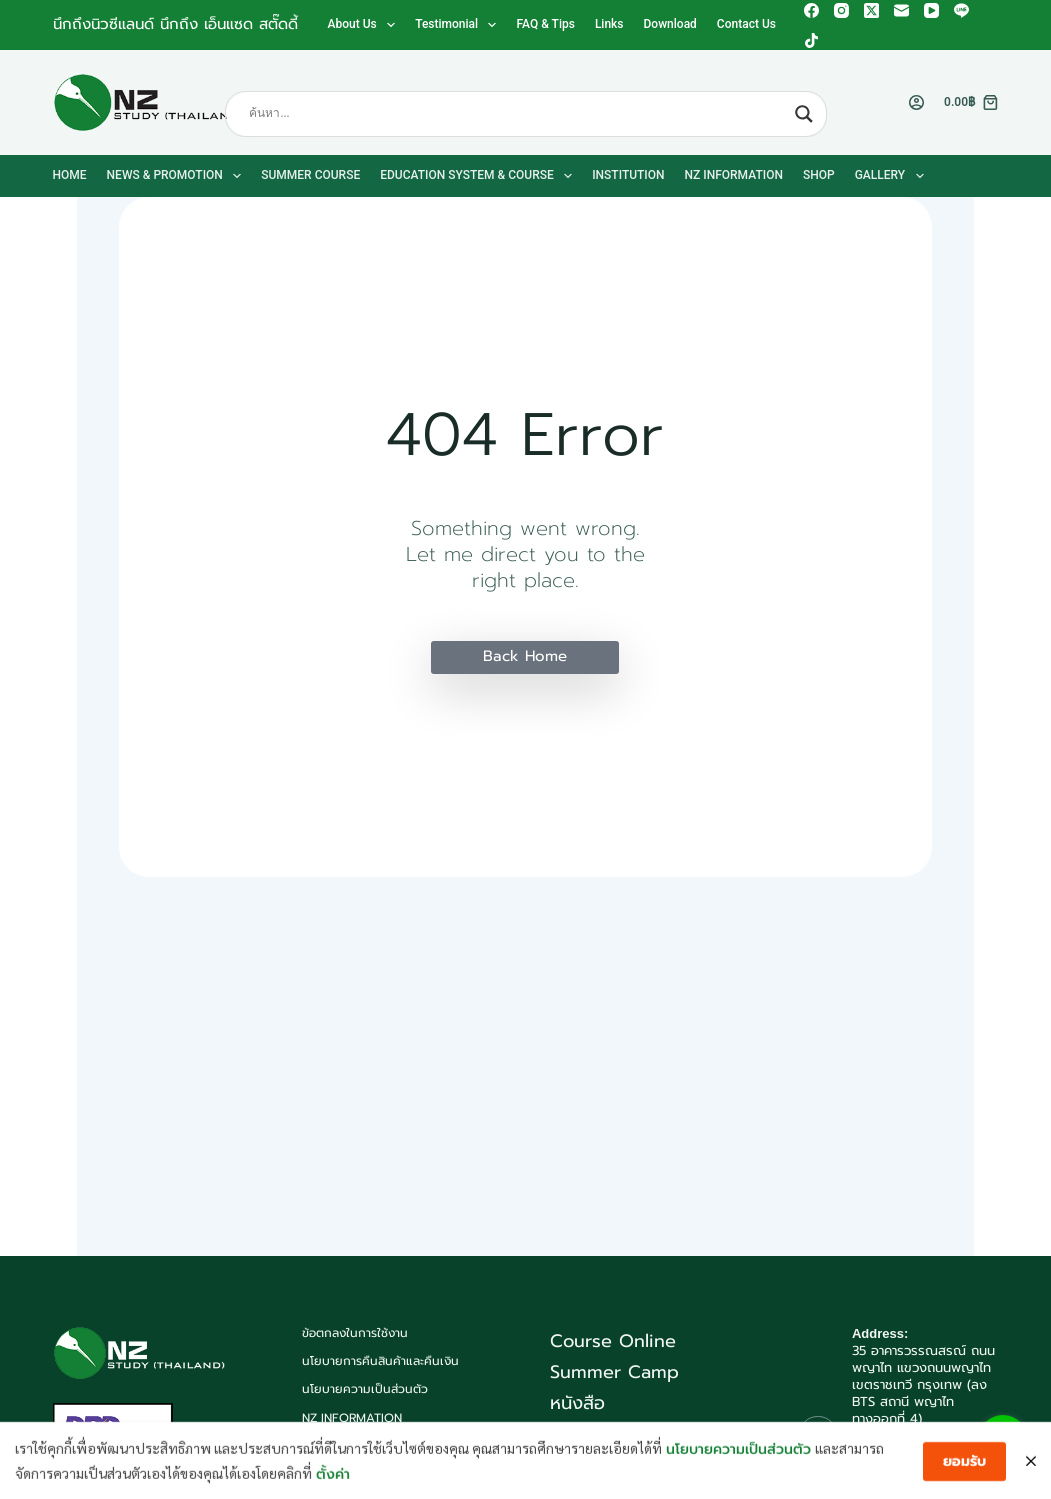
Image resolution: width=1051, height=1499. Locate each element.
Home (70, 175)
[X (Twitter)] (871, 10)
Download (670, 24)
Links (609, 24)
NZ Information (734, 175)
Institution (628, 175)
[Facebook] (811, 10)
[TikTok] (811, 40)
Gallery (893, 176)
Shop (819, 175)
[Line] (961, 10)
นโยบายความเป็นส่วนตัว (365, 1390)
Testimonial (459, 25)
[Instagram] (841, 10)
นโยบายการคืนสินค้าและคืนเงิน (380, 1362)
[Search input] (517, 114)
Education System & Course (480, 176)
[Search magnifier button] (804, 114)
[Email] (901, 10)
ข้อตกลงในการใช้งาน (355, 1334)
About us (366, 25)
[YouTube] (931, 10)
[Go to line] (1003, 1440)
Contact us (746, 24)
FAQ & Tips (545, 24)
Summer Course (310, 175)
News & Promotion (178, 176)
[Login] (916, 102)
